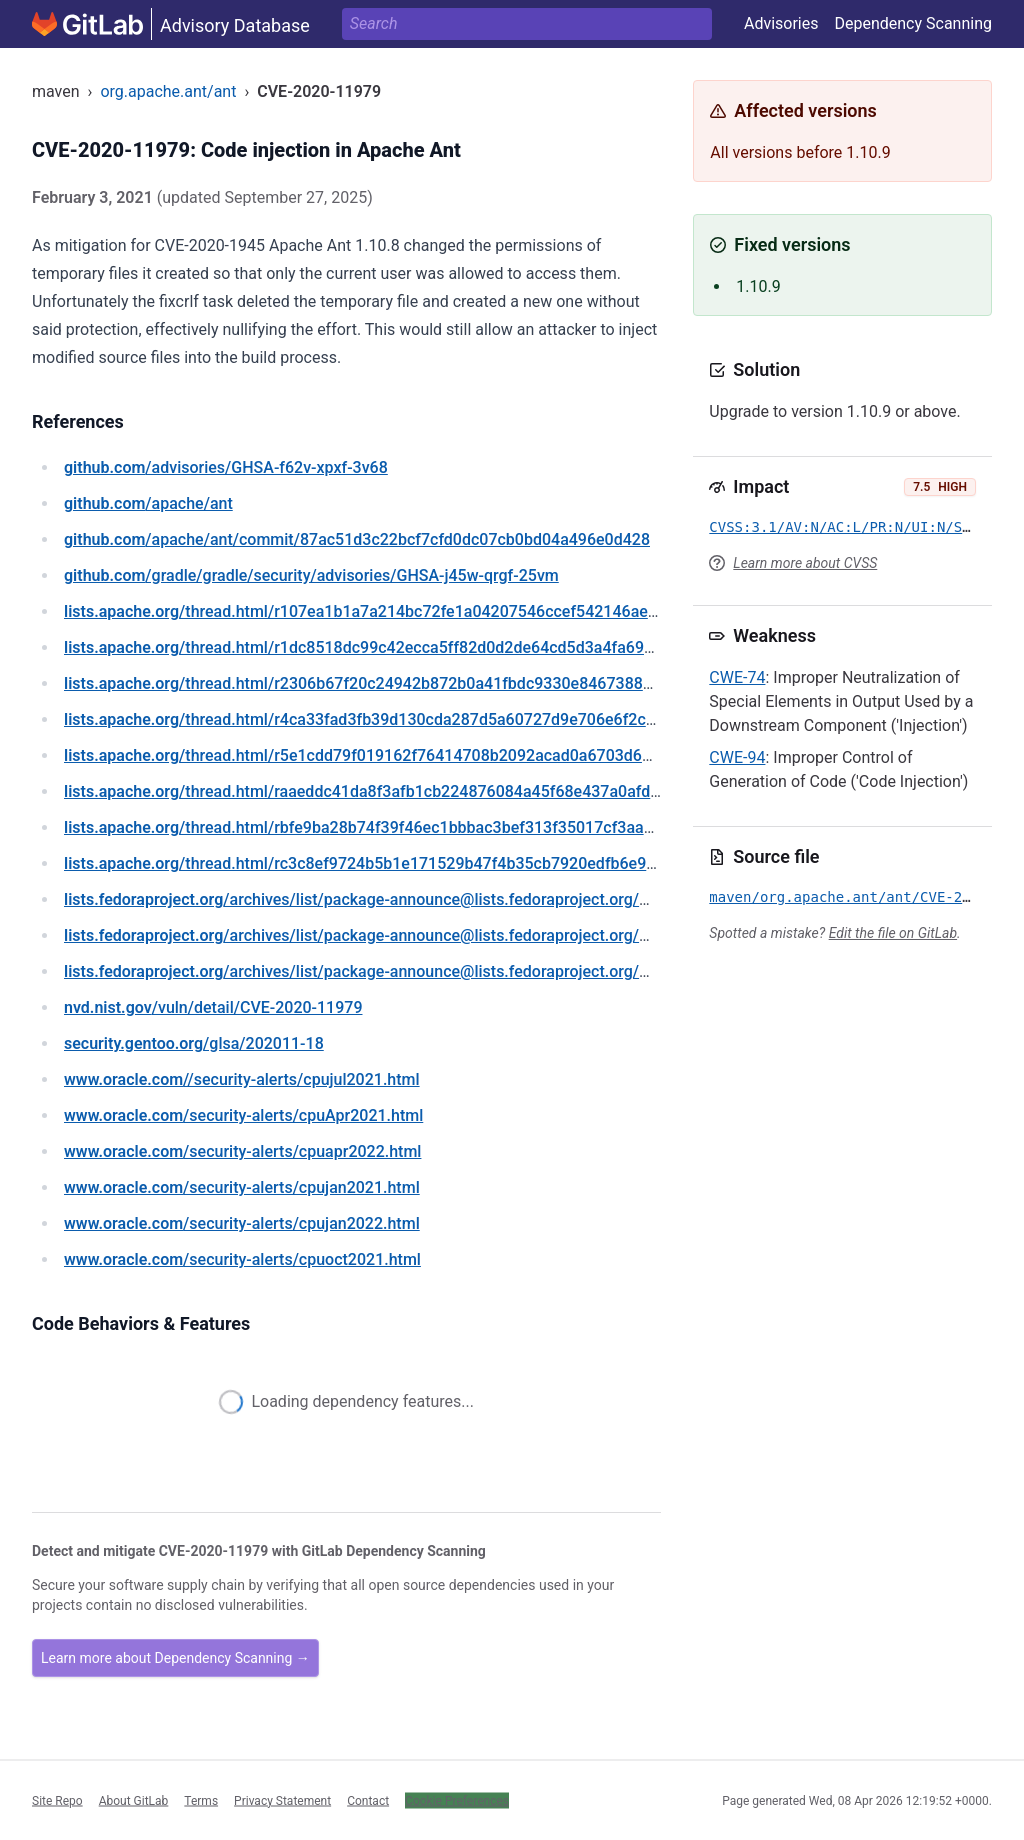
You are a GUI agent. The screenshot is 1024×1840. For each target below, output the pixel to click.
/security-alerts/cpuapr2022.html (242, 1151)
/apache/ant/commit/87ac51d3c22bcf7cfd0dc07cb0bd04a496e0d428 (357, 539)
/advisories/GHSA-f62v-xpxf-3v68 (226, 467)
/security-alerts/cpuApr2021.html (243, 1115)
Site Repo (57, 1800)
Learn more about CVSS (805, 563)
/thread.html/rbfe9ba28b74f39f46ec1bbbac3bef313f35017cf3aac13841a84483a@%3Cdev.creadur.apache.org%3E (533, 827)
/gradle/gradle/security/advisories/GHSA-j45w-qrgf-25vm (311, 575)
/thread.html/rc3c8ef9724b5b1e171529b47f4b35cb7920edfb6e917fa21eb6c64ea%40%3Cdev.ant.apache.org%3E (529, 863)
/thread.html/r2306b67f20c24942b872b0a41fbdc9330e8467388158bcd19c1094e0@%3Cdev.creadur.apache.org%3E (542, 683)
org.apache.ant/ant (168, 91)
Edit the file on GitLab (893, 933)
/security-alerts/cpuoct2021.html (242, 1259)
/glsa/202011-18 (194, 1043)
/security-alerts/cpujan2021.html (242, 1187)
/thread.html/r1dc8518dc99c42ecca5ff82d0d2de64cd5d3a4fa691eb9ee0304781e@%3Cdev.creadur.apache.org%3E (538, 647)
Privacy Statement (282, 1800)
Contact (368, 1800)
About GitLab (134, 1800)
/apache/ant (148, 503)
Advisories (781, 23)
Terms (201, 1800)
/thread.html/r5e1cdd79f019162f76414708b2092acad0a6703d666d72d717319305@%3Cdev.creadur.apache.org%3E (542, 755)
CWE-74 (737, 677)
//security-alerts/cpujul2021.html (242, 1079)
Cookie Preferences (457, 1800)
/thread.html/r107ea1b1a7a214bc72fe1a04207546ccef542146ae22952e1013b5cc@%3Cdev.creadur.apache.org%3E (540, 611)
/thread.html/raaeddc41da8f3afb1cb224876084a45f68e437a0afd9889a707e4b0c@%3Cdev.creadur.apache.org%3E (536, 791)
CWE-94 (737, 757)
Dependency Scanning (913, 23)
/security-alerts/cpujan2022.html (242, 1223)
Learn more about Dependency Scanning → (175, 1658)
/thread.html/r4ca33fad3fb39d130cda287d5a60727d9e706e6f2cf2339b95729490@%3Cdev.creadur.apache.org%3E (538, 719)
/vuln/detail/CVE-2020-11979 (213, 1007)
